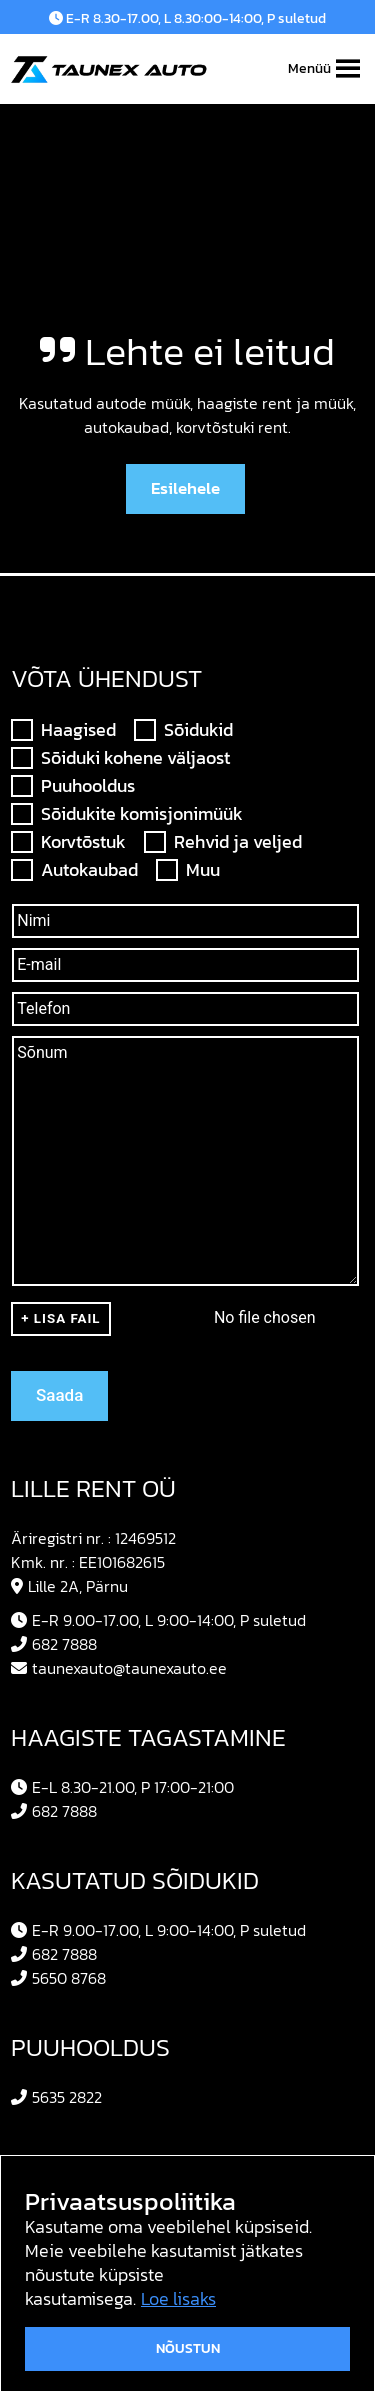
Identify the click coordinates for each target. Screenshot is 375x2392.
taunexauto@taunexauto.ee (119, 1668)
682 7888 (54, 1644)
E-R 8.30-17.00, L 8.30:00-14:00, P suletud (187, 18)
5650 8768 (58, 1978)
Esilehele (185, 488)
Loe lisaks (178, 2298)
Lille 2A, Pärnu (69, 1586)
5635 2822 (56, 2097)
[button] (309, 69)
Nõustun (188, 2348)
